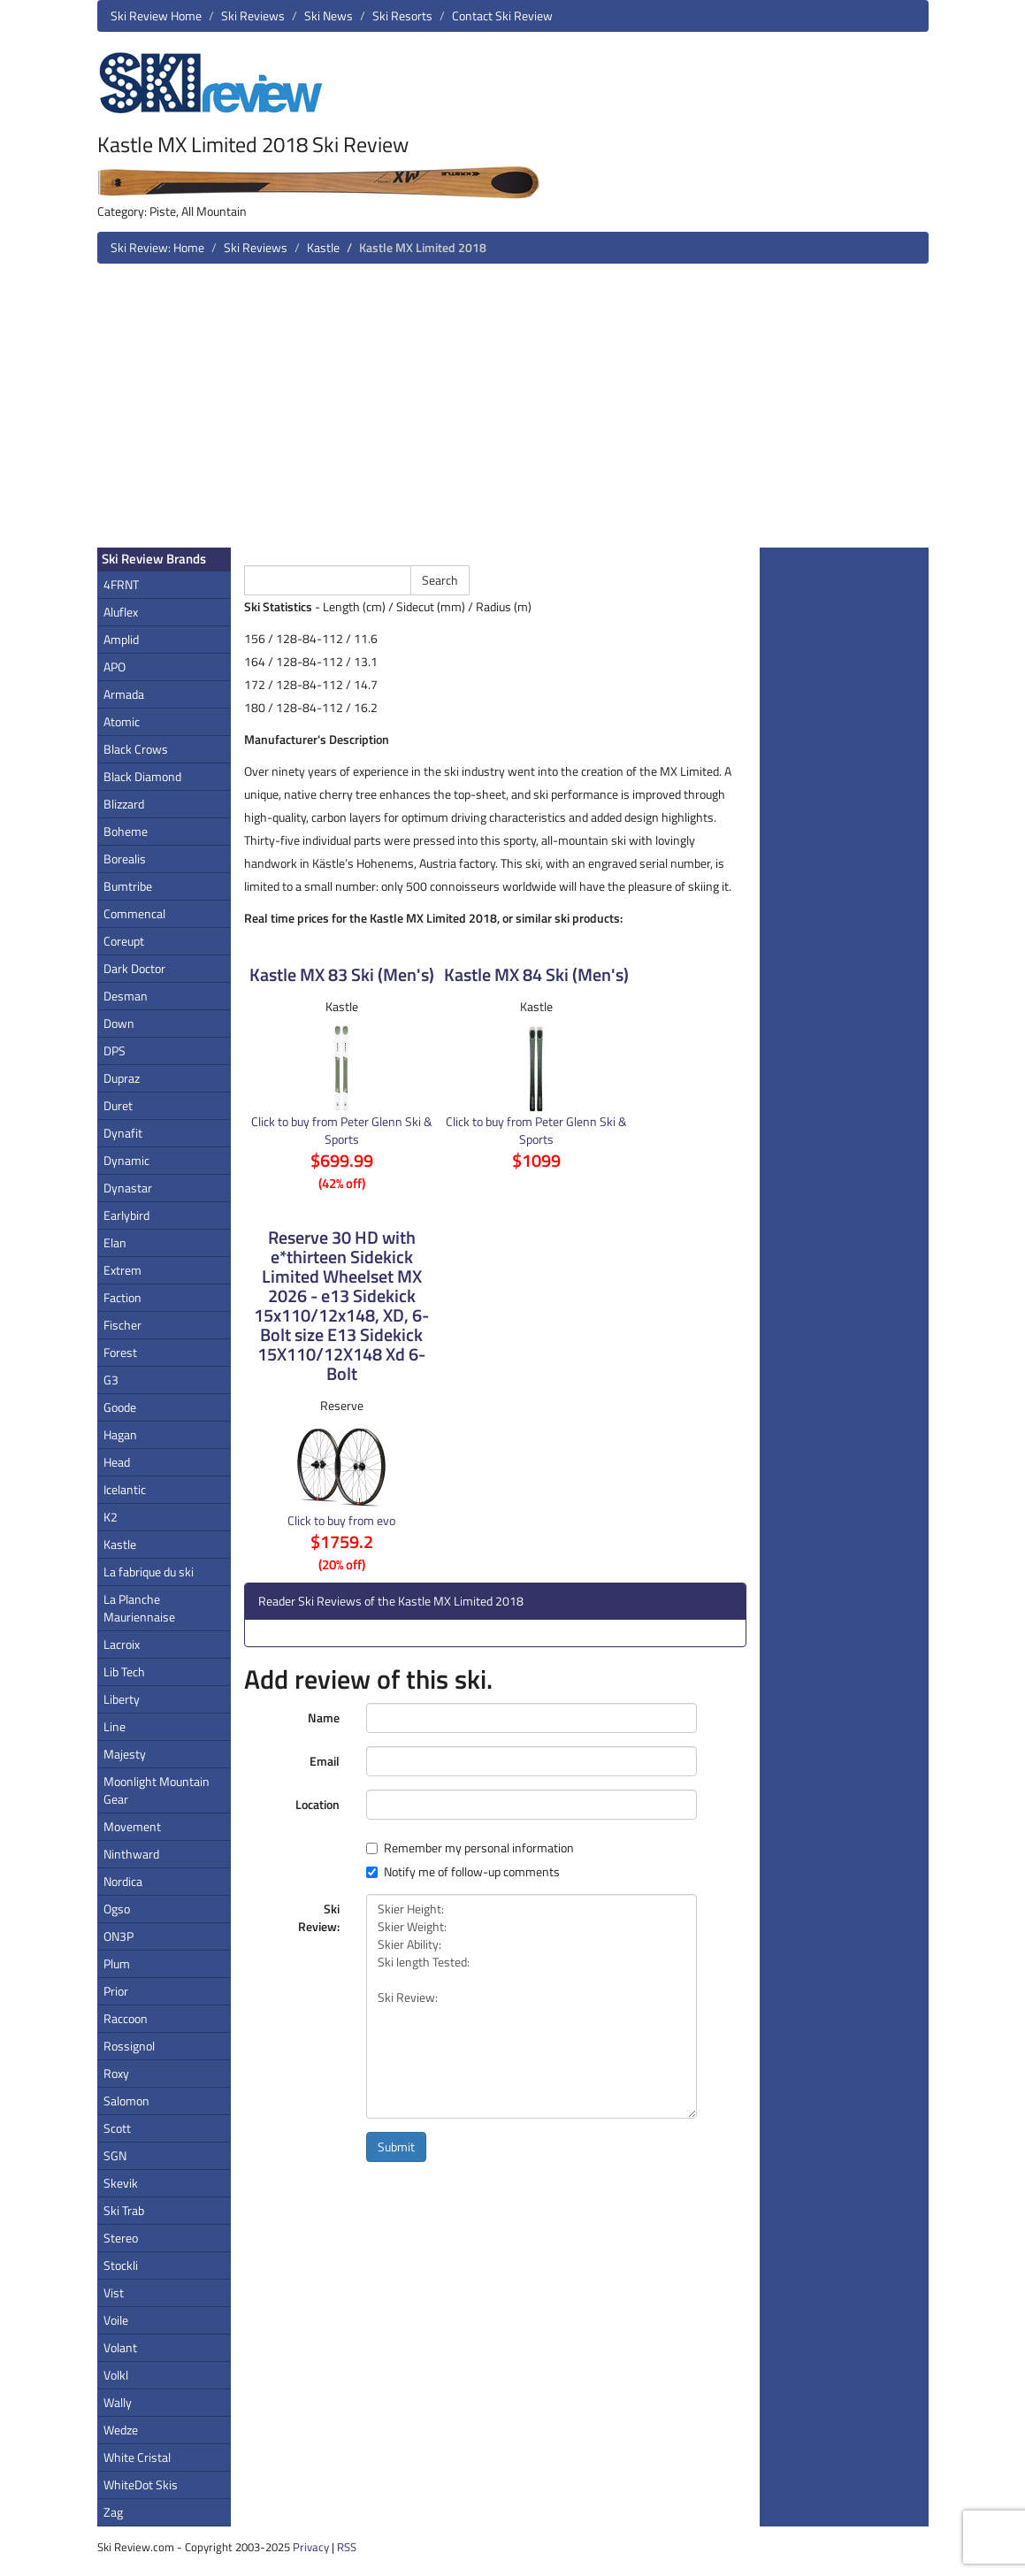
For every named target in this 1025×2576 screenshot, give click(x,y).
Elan (114, 1242)
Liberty (121, 1699)
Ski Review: (319, 1917)
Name (324, 1717)
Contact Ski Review (502, 15)
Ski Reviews (253, 15)
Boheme (125, 831)
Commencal (134, 913)
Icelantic (124, 1489)
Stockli (120, 2265)
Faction (122, 1297)
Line (114, 1726)
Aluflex (120, 611)
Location (317, 1804)
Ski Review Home (156, 15)
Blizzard (123, 803)
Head (116, 1462)
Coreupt (123, 941)
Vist (113, 2292)
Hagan (120, 1434)
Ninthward (131, 1853)
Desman (125, 995)
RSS (346, 2547)
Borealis (124, 858)
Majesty (124, 1753)
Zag (113, 2512)
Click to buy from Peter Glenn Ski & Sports (341, 1130)
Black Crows (135, 749)
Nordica (122, 1881)
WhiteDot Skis (140, 2484)
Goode (119, 1407)
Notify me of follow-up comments (463, 1872)
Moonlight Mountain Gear (156, 1790)
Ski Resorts (402, 15)
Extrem (122, 1270)
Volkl (115, 2374)
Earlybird (126, 1215)
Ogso (116, 1908)
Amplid (121, 639)
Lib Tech (124, 1671)
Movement (132, 1826)
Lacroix (121, 1644)
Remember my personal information (470, 1848)
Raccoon (125, 2018)
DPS (114, 1050)
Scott (117, 2128)
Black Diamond (142, 776)
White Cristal (137, 2457)
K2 (110, 1516)
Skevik (120, 2183)
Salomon (126, 2100)
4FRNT (121, 584)
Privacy (311, 2547)
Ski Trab (123, 2210)
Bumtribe (127, 886)
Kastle (323, 247)
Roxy (116, 2073)
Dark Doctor (134, 968)
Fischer (122, 1324)
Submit (396, 2146)
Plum (116, 1963)
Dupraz (121, 1078)
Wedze (120, 2429)
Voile (115, 2320)
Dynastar (127, 1187)
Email (325, 1761)
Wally (117, 2402)
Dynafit (122, 1132)
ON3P (118, 1936)
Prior (115, 1991)
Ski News (328, 15)
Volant (120, 2347)
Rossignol (129, 2045)
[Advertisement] (513, 412)
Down (118, 1023)
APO (114, 666)
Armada (123, 694)
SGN (114, 2155)
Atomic (121, 721)
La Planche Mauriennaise (139, 1608)
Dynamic (126, 1160)
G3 (111, 1379)
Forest (120, 1352)
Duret (118, 1105)
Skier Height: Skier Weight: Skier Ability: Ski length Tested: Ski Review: (531, 2006)
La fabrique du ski (148, 1571)
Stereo (120, 2237)
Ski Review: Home (157, 247)
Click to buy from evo (341, 1520)
